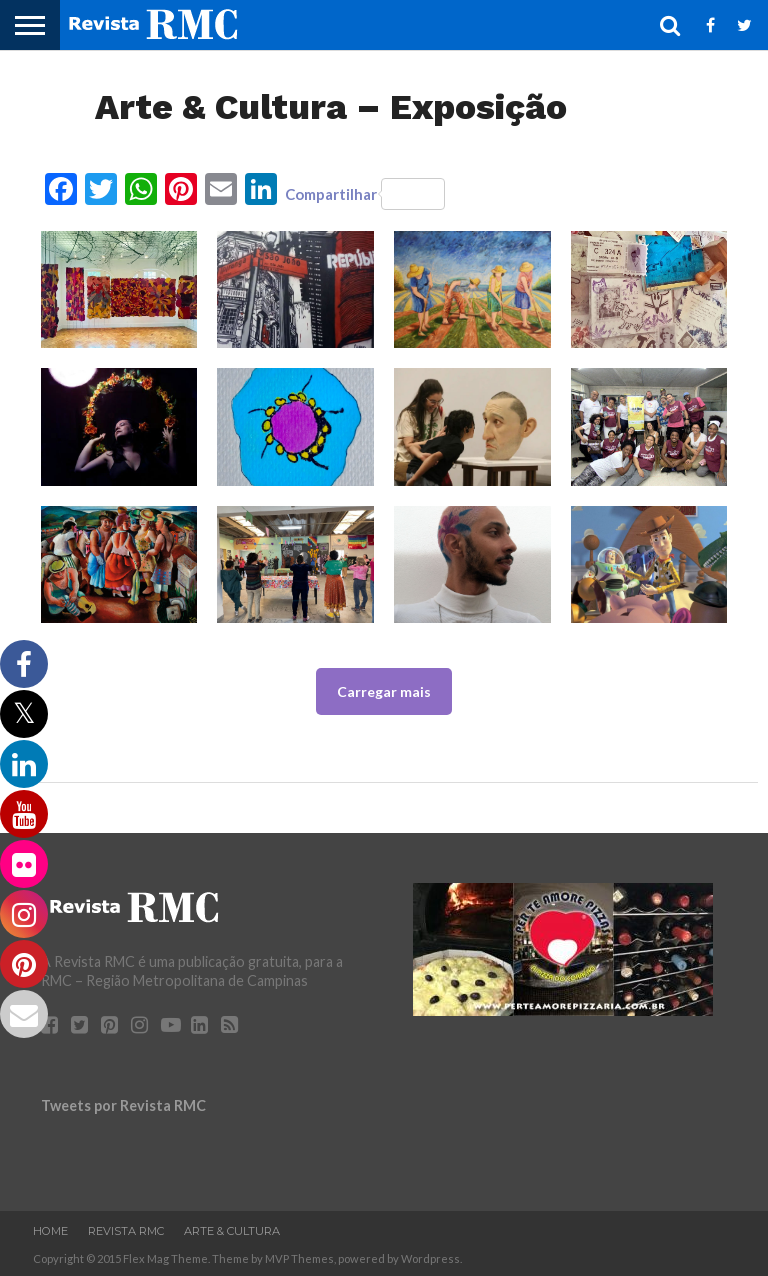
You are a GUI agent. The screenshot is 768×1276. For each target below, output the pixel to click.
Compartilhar (365, 194)
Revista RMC (126, 1231)
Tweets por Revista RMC (123, 1105)
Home (50, 1231)
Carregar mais (384, 691)
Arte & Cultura (232, 1231)
